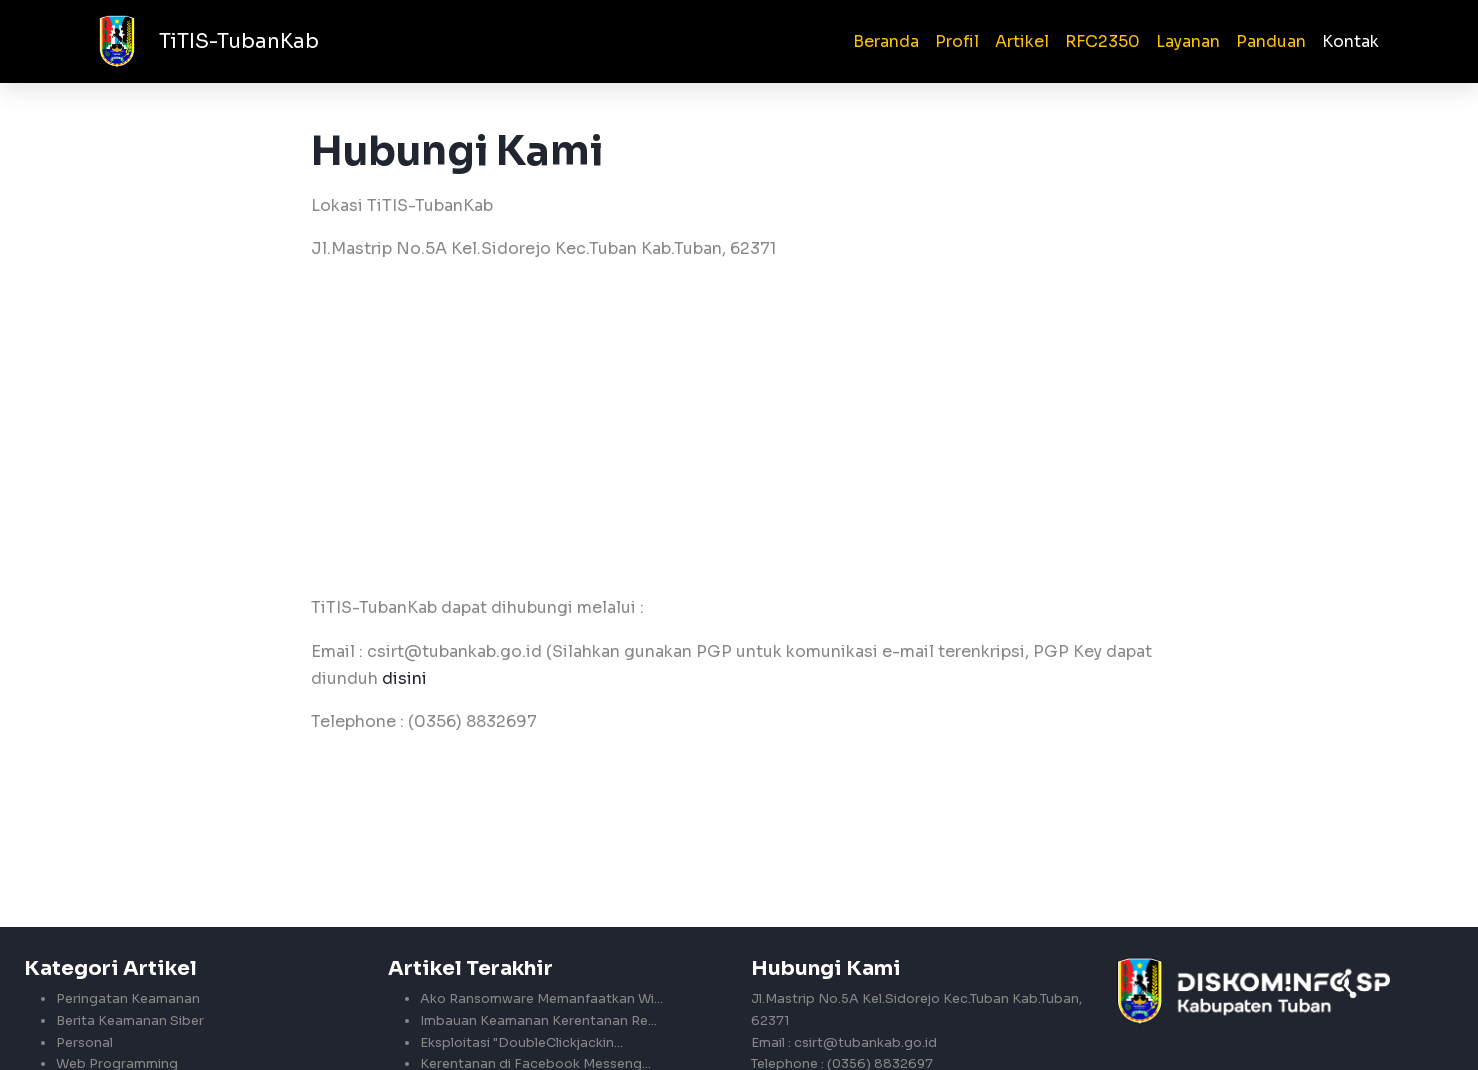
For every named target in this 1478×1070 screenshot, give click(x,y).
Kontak (1350, 41)
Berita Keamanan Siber (130, 1021)
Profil (957, 41)
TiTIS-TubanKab (239, 41)
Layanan (1188, 41)
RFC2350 (1102, 41)
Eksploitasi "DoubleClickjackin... (521, 1043)
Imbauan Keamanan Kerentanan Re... (538, 1021)
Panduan (1271, 41)
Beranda (886, 41)
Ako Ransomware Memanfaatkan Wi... (541, 1000)
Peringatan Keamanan (128, 1000)
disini (404, 678)
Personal (84, 1043)
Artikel (1022, 41)
